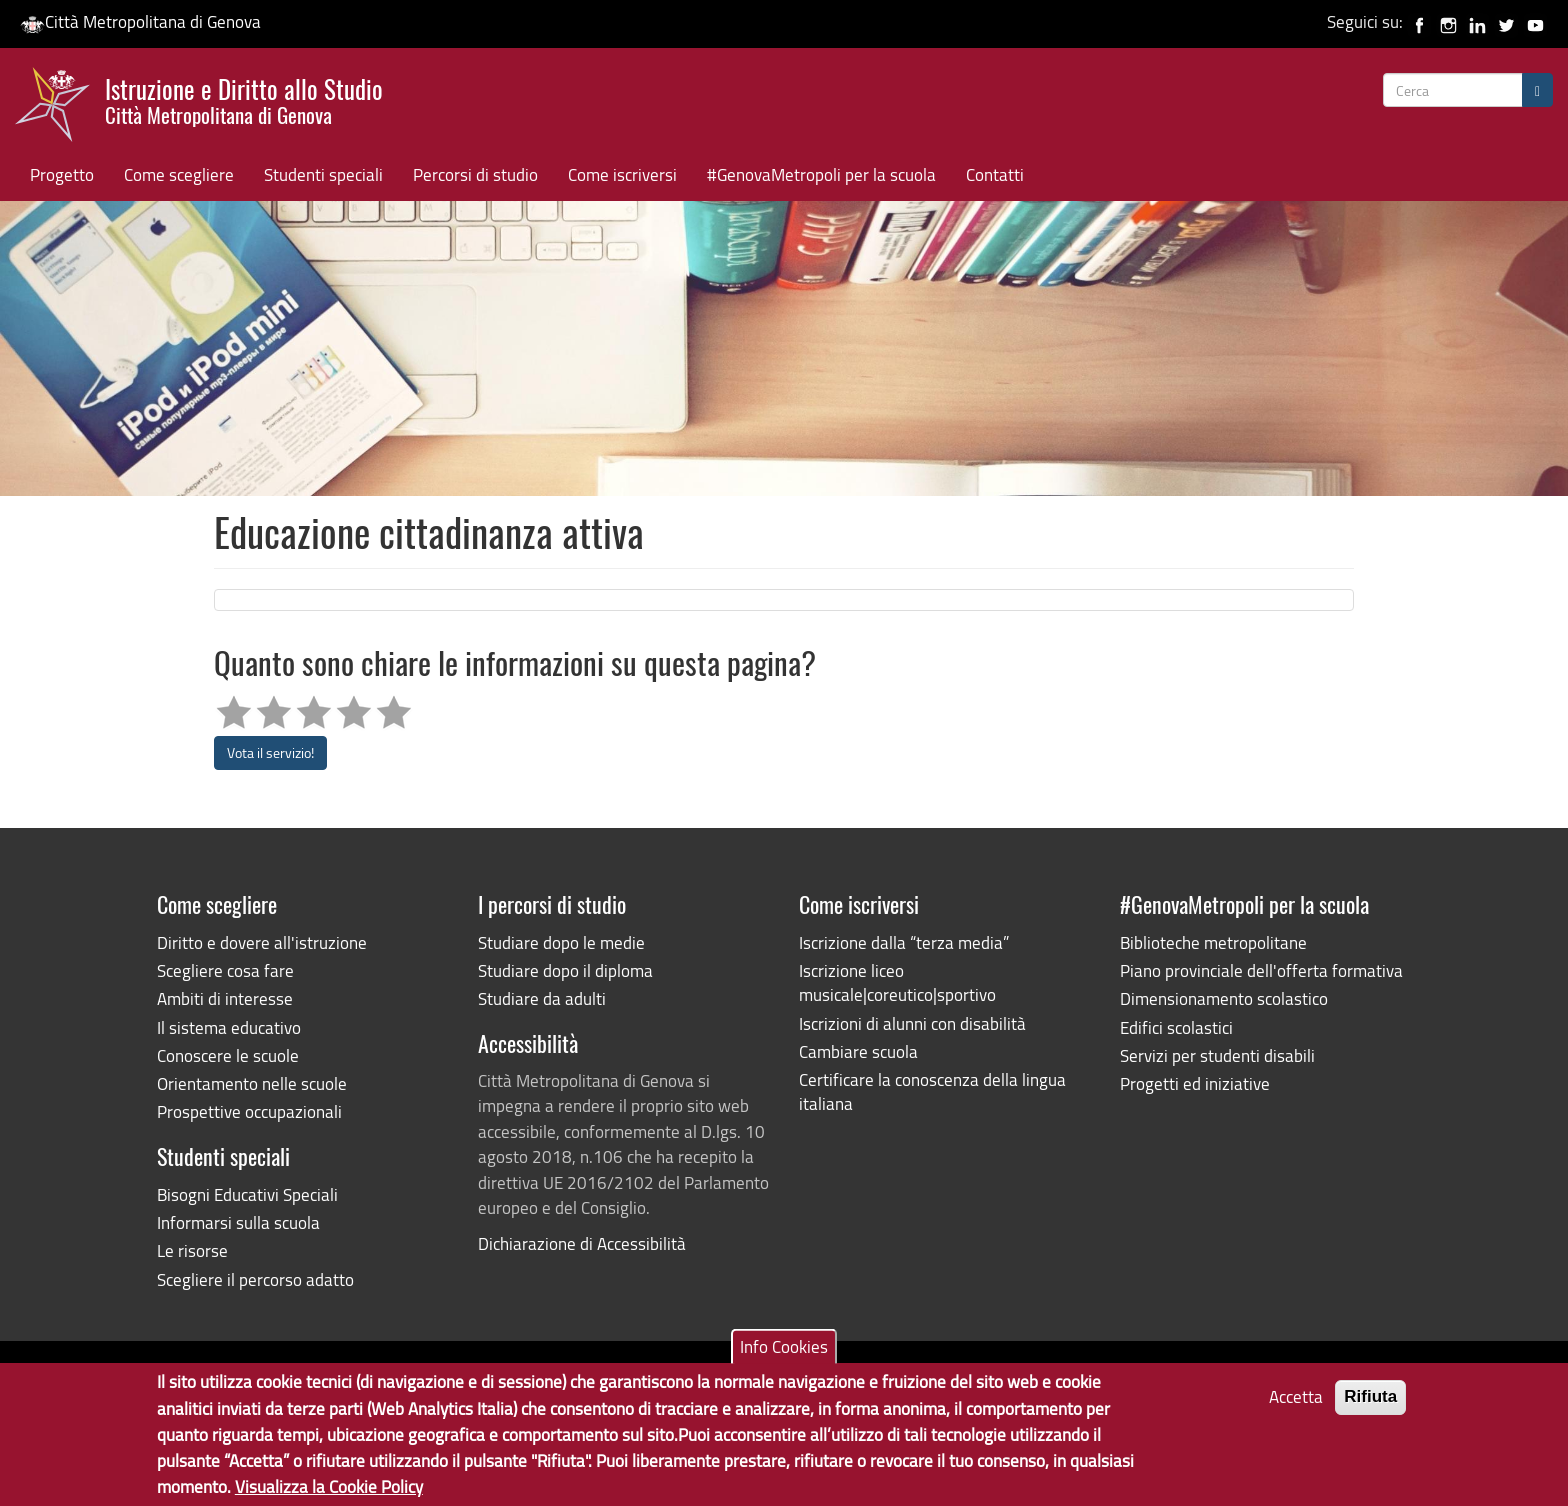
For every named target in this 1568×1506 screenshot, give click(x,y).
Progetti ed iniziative (1195, 1083)
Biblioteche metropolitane (1213, 942)
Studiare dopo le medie (561, 942)
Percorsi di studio (475, 174)
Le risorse (192, 1250)
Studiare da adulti (542, 998)
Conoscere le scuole (228, 1055)
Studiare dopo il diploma (565, 970)
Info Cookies (784, 1354)
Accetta (1296, 1404)
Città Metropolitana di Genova (140, 21)
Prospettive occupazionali (249, 1111)
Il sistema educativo (229, 1027)
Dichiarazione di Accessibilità (582, 1243)
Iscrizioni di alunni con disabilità (912, 1023)
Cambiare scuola (858, 1051)
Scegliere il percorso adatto (255, 1279)
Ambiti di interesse (225, 998)
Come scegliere (179, 174)
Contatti (995, 174)
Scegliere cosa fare (225, 970)
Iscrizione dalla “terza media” (904, 942)
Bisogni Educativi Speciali (247, 1194)
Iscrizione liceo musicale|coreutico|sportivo (897, 982)
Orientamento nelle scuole (252, 1083)
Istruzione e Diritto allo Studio (244, 99)
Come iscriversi (622, 174)
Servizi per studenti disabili (1217, 1055)
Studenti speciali (323, 174)
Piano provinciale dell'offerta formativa (1261, 970)
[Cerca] (1537, 90)
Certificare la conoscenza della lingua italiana (932, 1091)
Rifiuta (1370, 1404)
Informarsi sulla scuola (238, 1222)
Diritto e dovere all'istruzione (262, 942)
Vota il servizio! (270, 752)
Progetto (62, 174)
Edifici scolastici (1176, 1027)
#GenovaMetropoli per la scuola (821, 174)
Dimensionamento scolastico (1224, 998)
